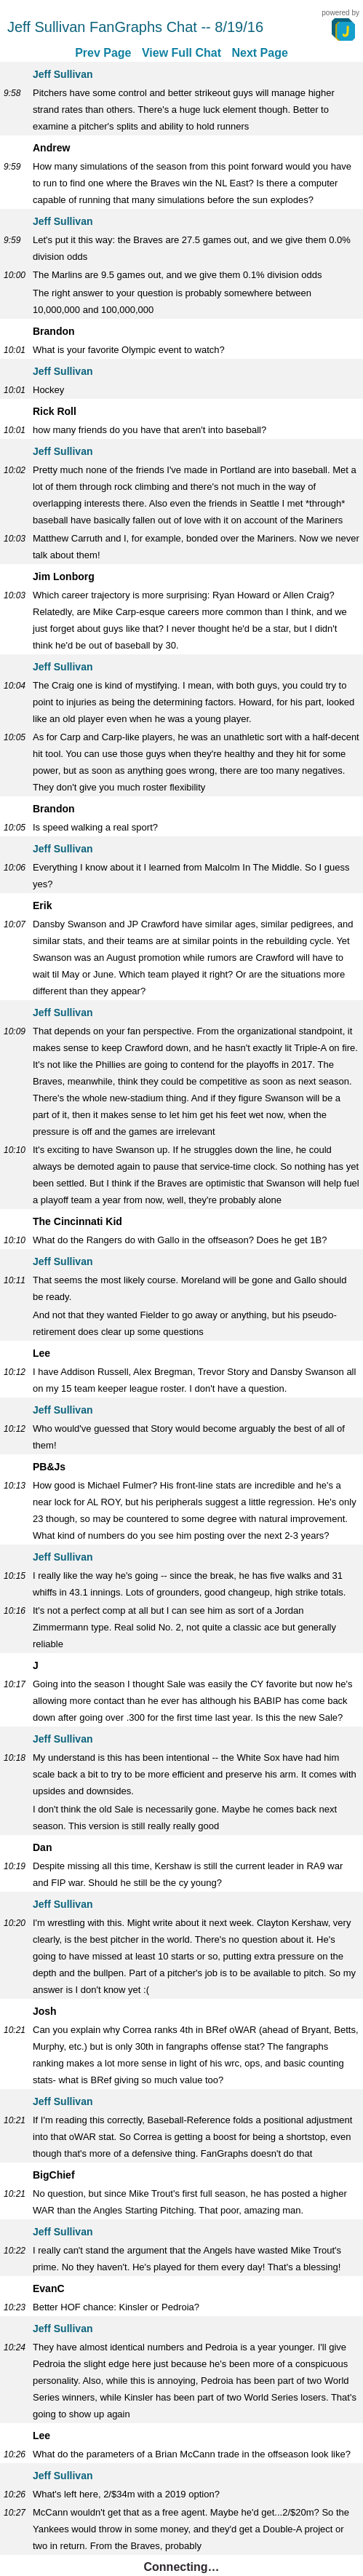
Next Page (259, 53)
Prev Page (103, 53)
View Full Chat (181, 53)
